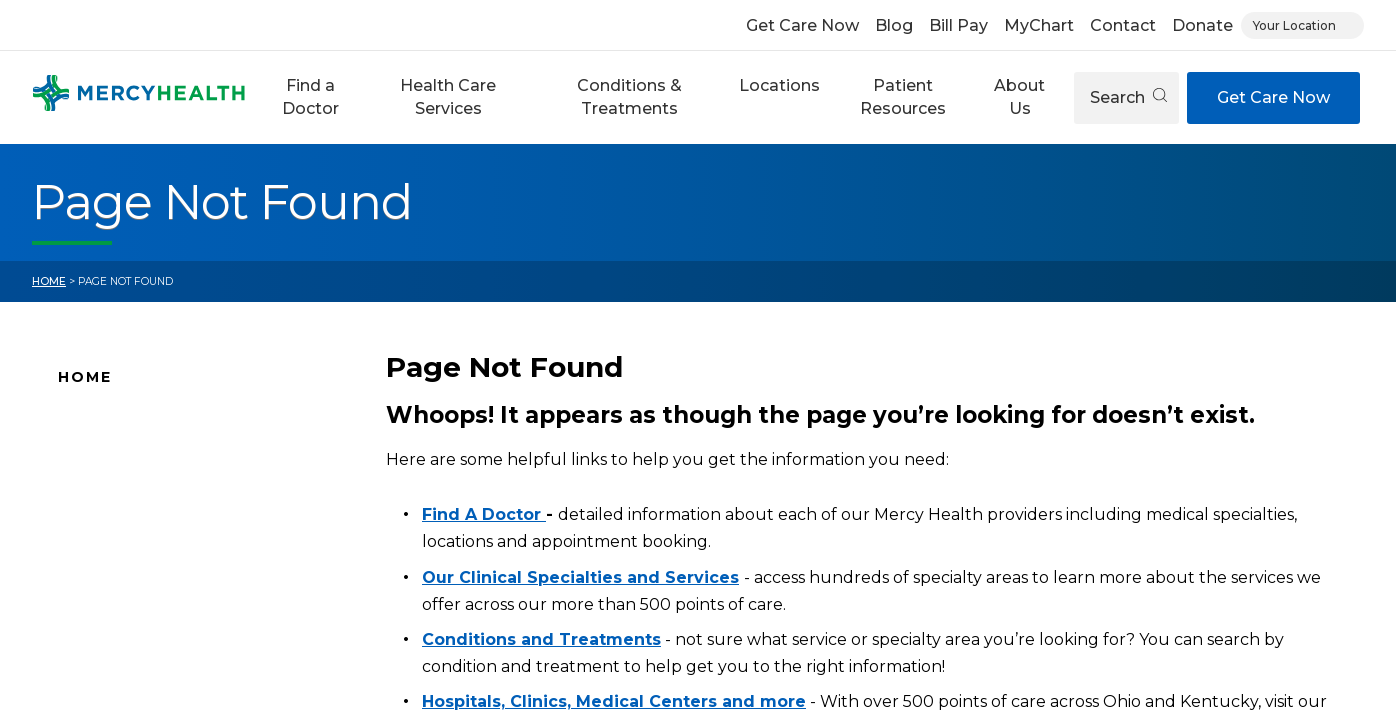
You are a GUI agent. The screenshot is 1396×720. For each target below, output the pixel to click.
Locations (779, 85)
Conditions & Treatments (629, 96)
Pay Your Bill (103, 610)
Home (49, 281)
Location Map (109, 484)
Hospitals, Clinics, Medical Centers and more (614, 701)
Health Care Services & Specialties (184, 673)
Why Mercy (99, 421)
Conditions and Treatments (161, 642)
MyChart (1039, 25)
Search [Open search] (1128, 97)
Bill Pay (958, 25)
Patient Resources (903, 96)
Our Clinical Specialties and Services (580, 577)
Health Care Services (448, 96)
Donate (1202, 25)
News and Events (122, 547)
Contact (1123, 25)
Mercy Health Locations (146, 516)
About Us (1019, 96)
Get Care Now (802, 25)
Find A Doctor (109, 453)
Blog (894, 25)
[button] (310, 97)
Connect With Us (121, 579)
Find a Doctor (310, 96)
